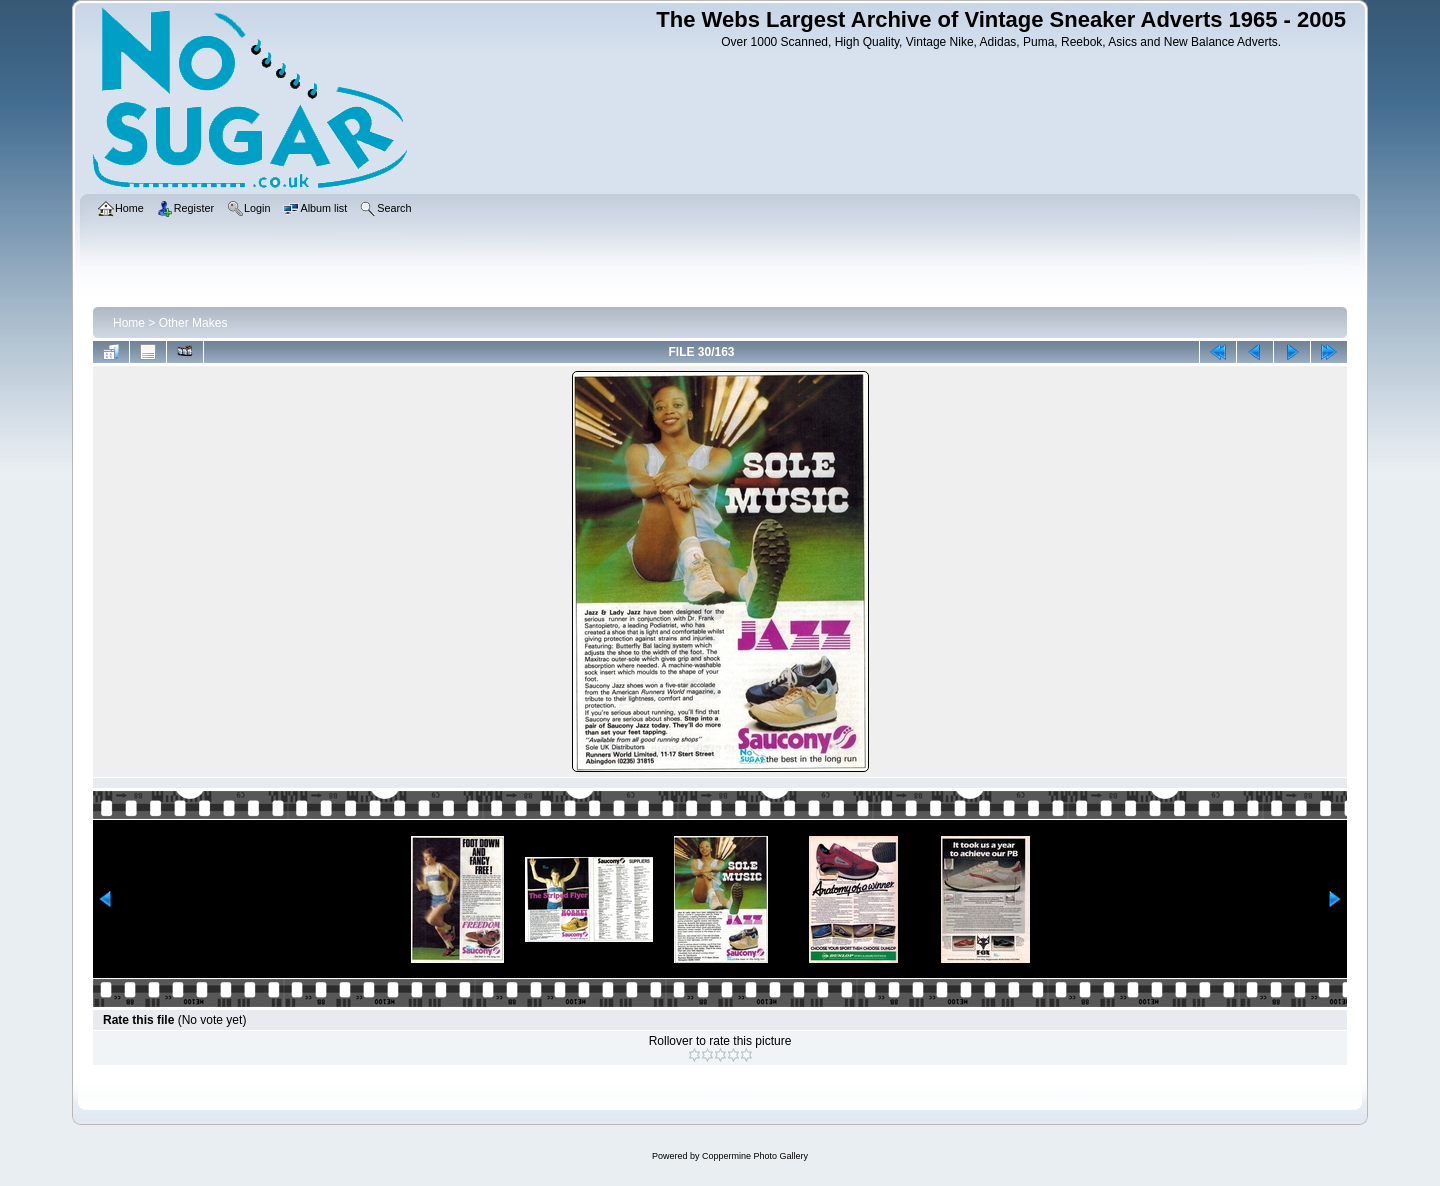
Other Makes (193, 323)
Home (129, 323)
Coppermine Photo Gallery (755, 1156)
